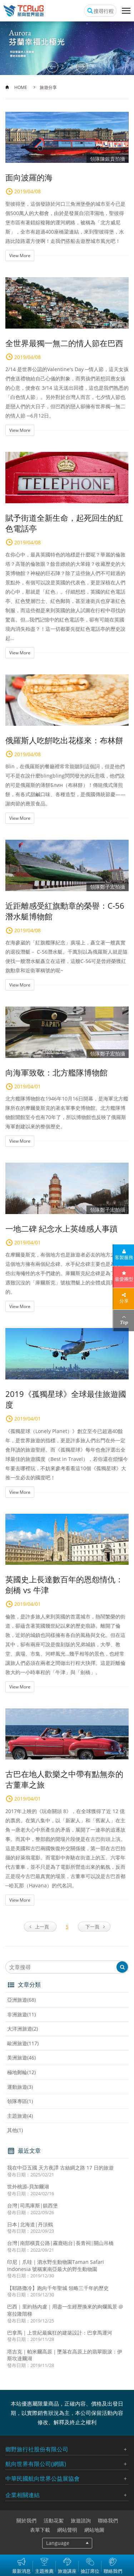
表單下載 (40, 2529)
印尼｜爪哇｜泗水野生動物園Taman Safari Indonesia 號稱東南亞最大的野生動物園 (55, 2265)
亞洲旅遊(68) (21, 1999)
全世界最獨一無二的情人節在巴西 (64, 343)
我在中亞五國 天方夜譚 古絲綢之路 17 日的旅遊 (60, 2167)
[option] (67, 48)
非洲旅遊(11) (21, 2014)
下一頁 (92, 1926)
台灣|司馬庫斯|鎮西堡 (32, 2205)
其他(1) (15, 2130)
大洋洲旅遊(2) (22, 2028)
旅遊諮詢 (81, 2520)
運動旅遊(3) (20, 2086)
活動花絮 (54, 2520)
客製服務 (124, 1257)
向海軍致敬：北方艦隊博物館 (56, 1072)
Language (57, 2543)
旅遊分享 (48, 87)
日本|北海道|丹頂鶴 (30, 2224)
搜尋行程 (104, 11)
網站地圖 (94, 2529)
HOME (20, 87)
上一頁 (42, 1926)
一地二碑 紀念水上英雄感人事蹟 (61, 1228)
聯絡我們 (108, 2520)
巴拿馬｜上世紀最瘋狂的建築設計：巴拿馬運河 (59, 2332)
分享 (124, 1301)
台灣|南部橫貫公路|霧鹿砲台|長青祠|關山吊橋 (60, 2243)
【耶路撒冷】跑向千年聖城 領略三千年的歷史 (58, 2288)
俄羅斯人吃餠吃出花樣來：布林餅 (64, 740)
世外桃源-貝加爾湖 (28, 2186)
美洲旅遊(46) (21, 2057)
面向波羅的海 (29, 177)
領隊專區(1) (20, 2101)
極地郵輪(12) (21, 2072)
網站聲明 (67, 2529)
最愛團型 (124, 1279)
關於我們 (26, 2520)
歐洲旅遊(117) (23, 2043)
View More (19, 256)
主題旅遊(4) (20, 2115)
